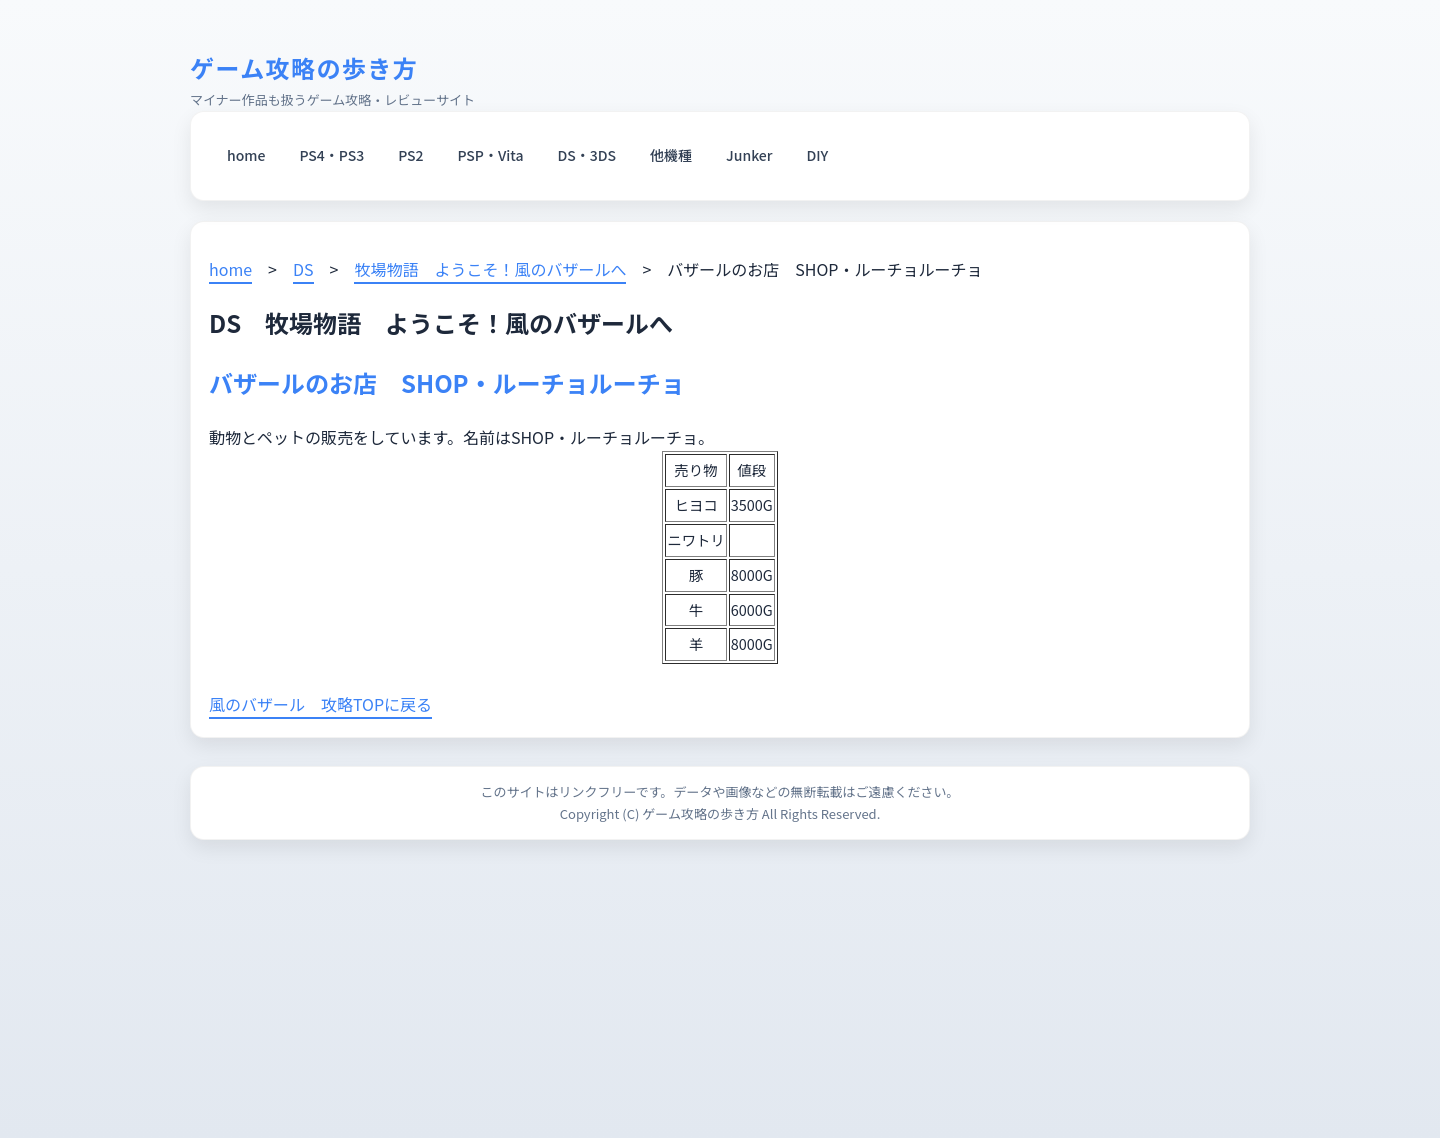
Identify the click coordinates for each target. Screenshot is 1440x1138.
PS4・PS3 (331, 155)
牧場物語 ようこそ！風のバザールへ (490, 269)
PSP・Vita (491, 155)
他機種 (671, 155)
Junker (749, 155)
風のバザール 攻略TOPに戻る (320, 704)
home (246, 155)
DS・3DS (587, 155)
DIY (818, 155)
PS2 (410, 155)
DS (303, 269)
